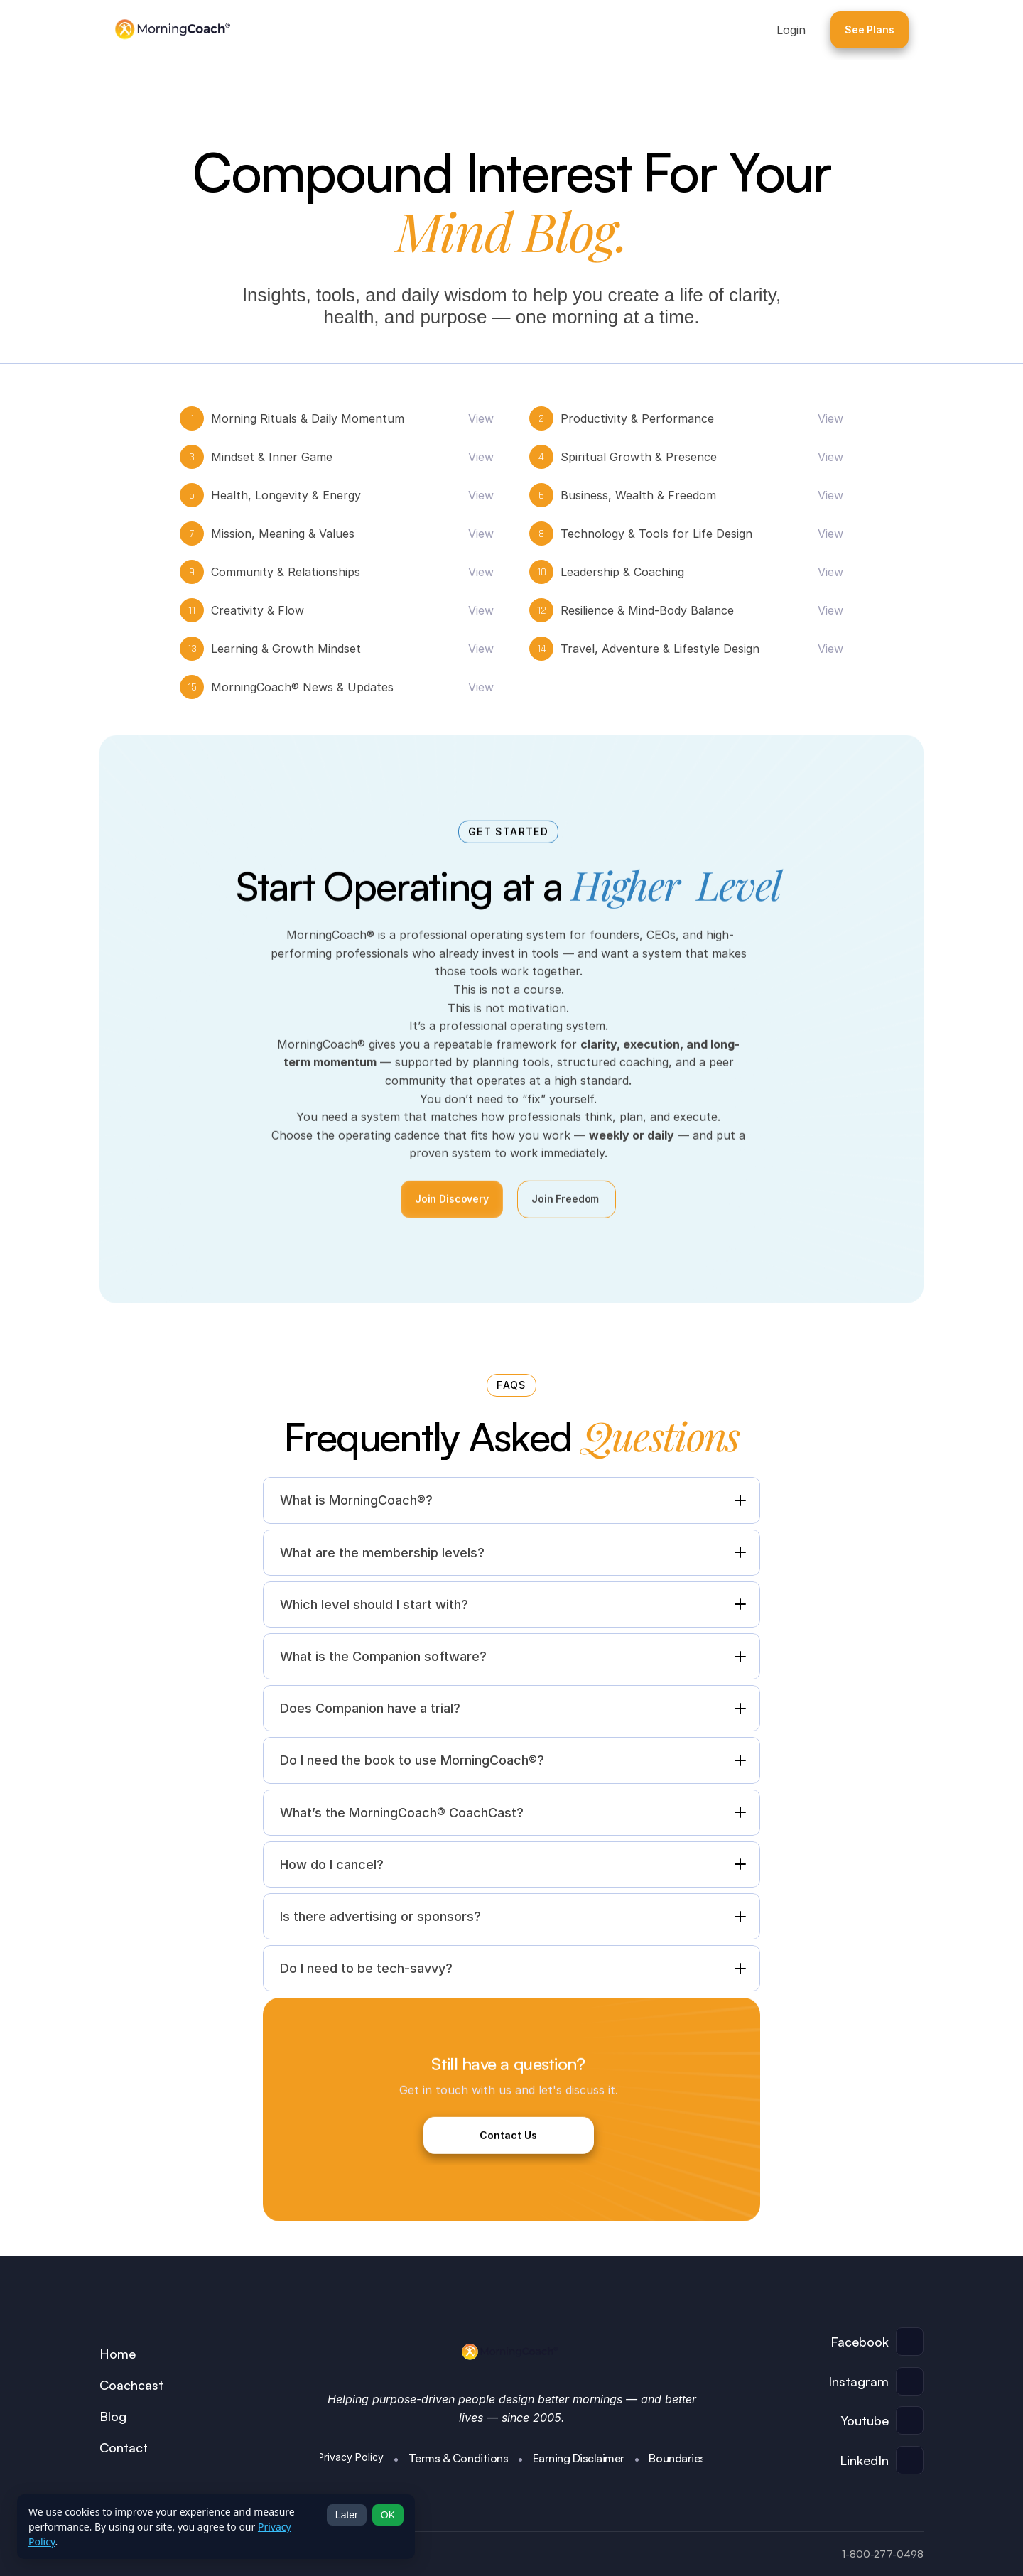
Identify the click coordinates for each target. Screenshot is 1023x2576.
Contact (123, 2447)
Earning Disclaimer (578, 2458)
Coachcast (131, 2385)
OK (388, 2515)
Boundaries (677, 2458)
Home (117, 2353)
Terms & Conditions (458, 2458)
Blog (112, 2416)
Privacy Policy (351, 2457)
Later (346, 2515)
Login (791, 30)
